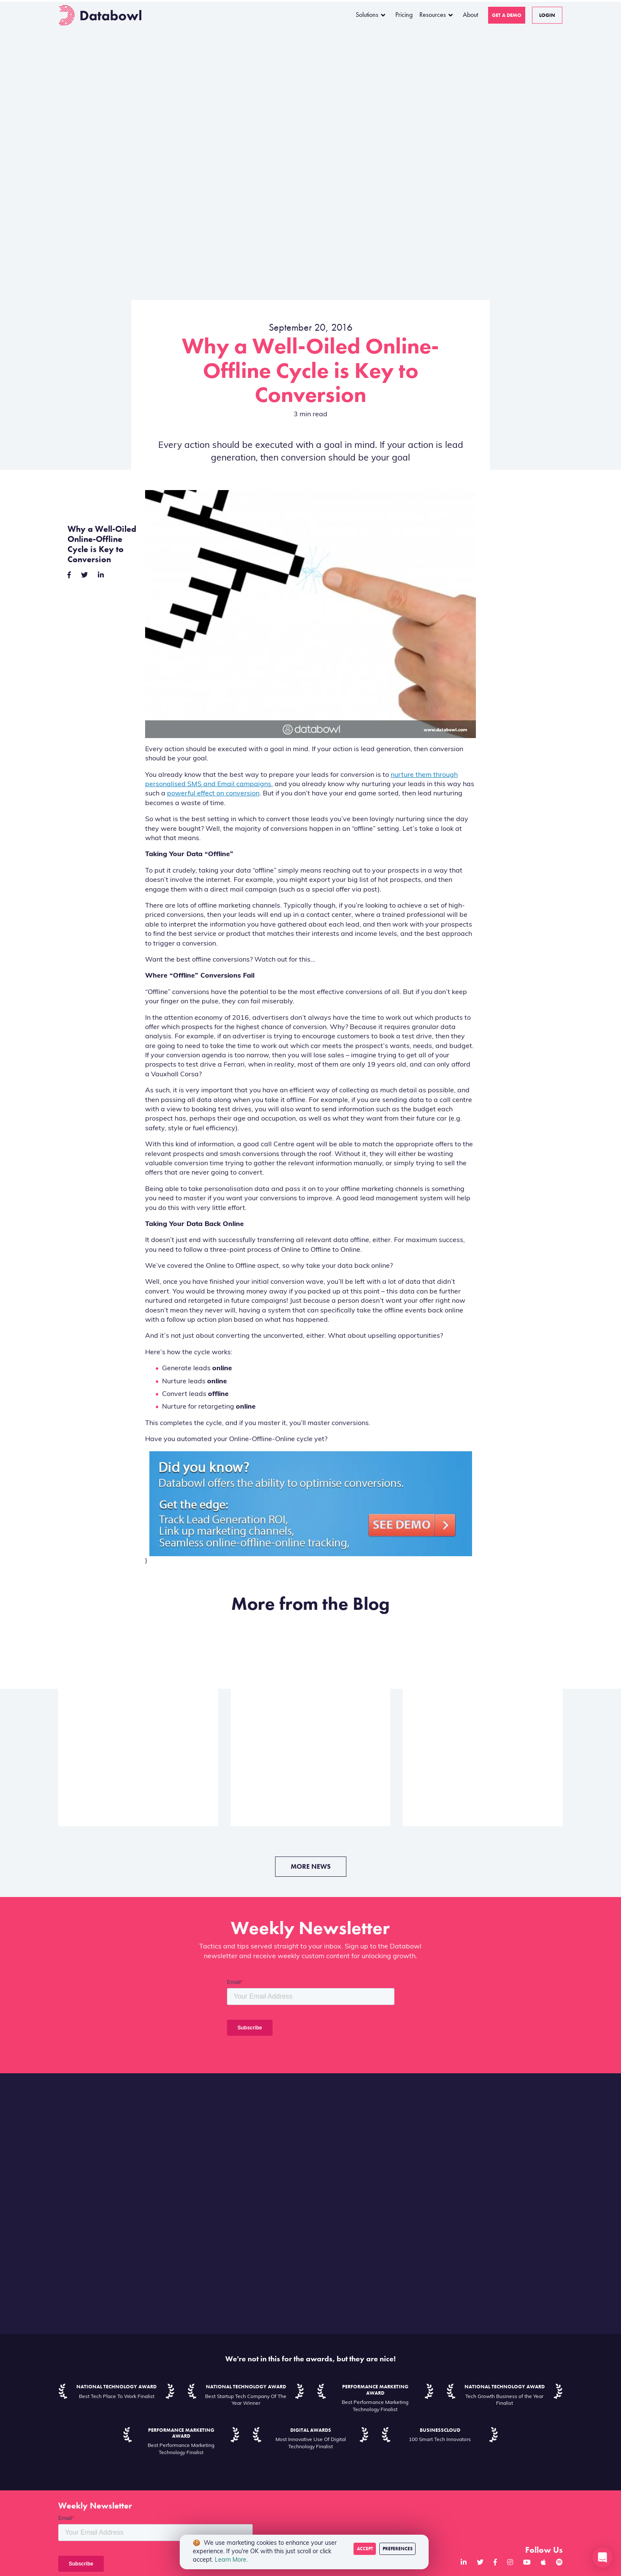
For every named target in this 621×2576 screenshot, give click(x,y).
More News (311, 1866)
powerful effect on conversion (213, 793)
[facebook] (69, 575)
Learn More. (231, 2560)
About (470, 14)
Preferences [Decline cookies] (398, 2549)
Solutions (367, 14)
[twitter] (84, 575)
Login (547, 15)
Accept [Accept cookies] (365, 2549)
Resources (432, 14)
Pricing (404, 14)
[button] (602, 2557)
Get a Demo (506, 15)
